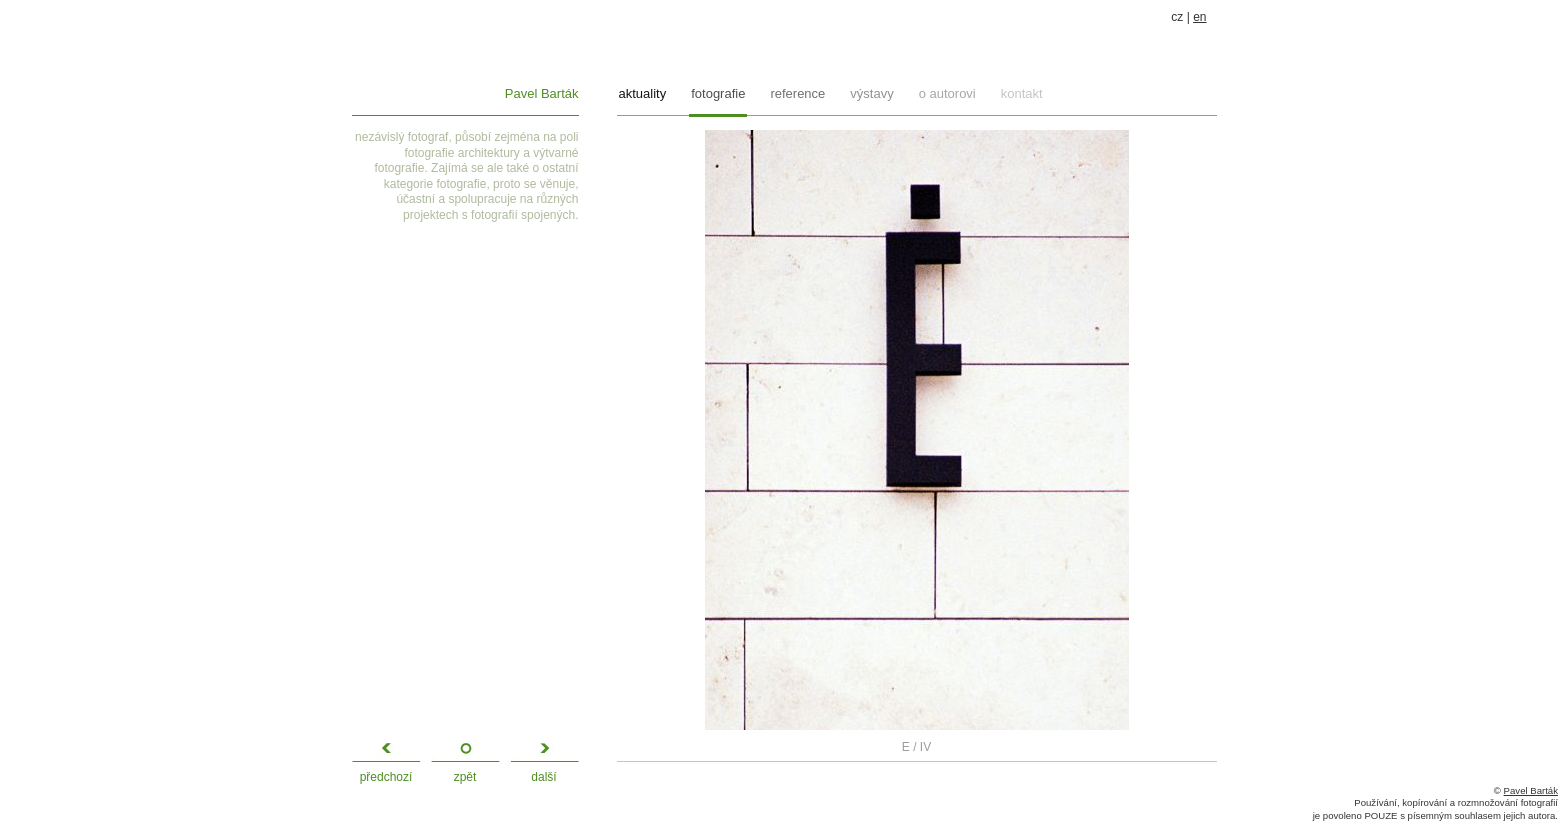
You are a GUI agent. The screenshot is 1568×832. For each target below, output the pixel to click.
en (1199, 17)
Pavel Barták (542, 93)
